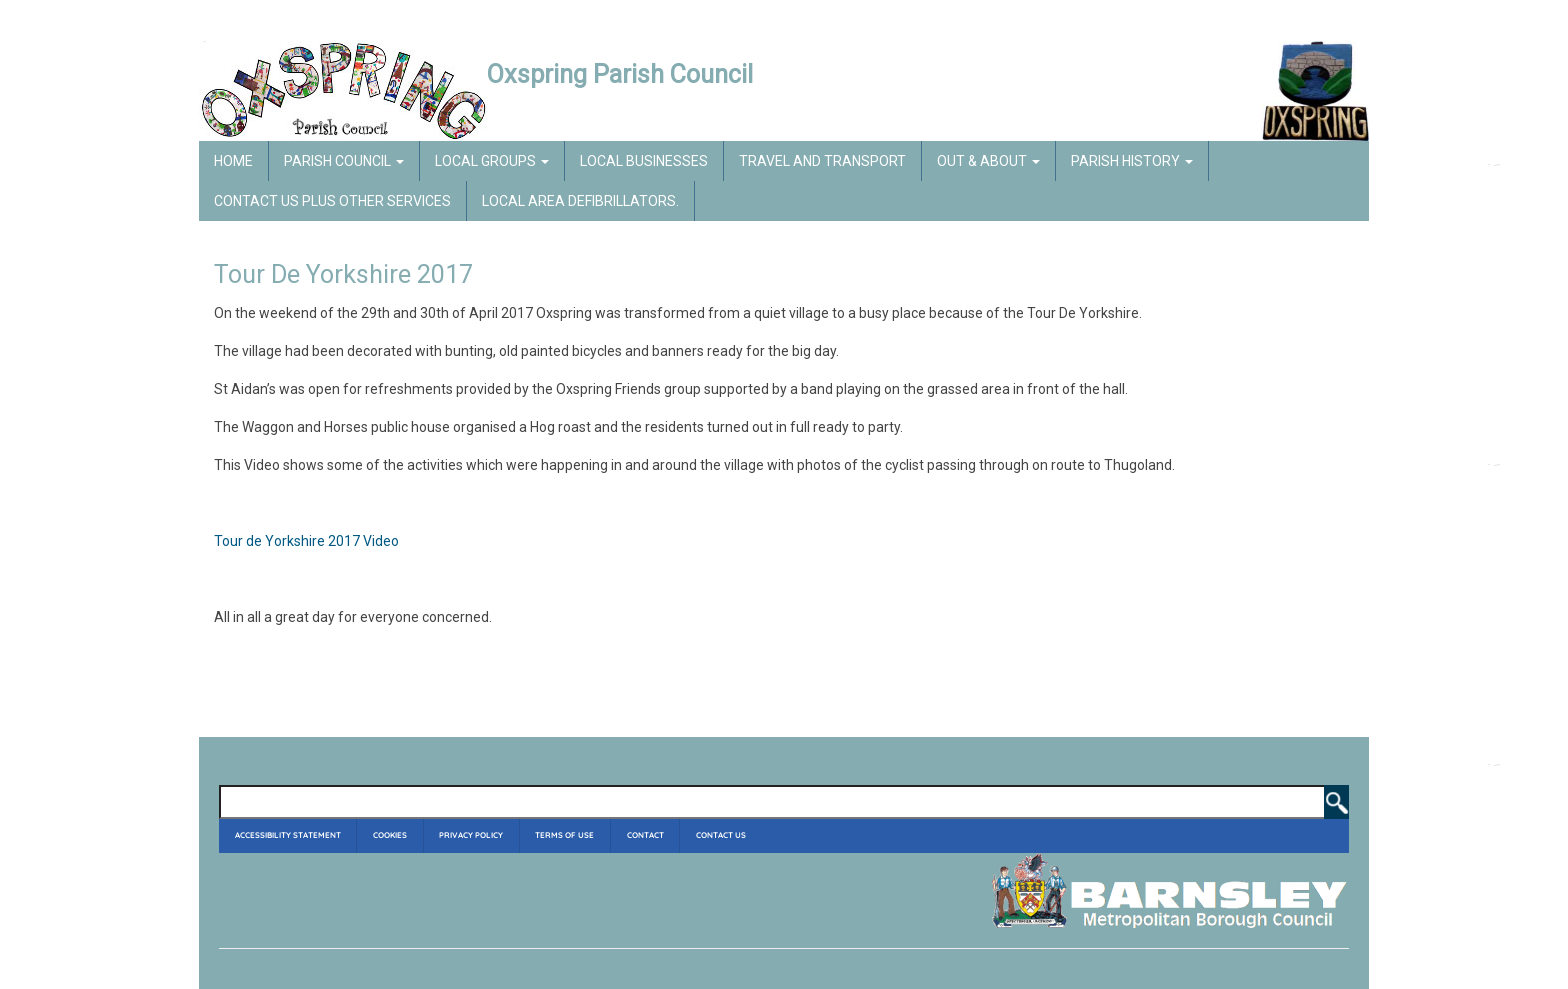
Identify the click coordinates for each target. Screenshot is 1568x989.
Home (233, 161)
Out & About (988, 161)
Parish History (1132, 161)
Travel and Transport (822, 161)
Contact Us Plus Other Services (332, 201)
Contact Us (721, 835)
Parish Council (344, 161)
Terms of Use (564, 835)
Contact (645, 835)
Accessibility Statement (288, 835)
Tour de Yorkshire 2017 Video (306, 541)
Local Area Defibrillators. (580, 201)
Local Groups (492, 161)
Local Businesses (644, 161)
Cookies (390, 835)
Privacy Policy (471, 835)
